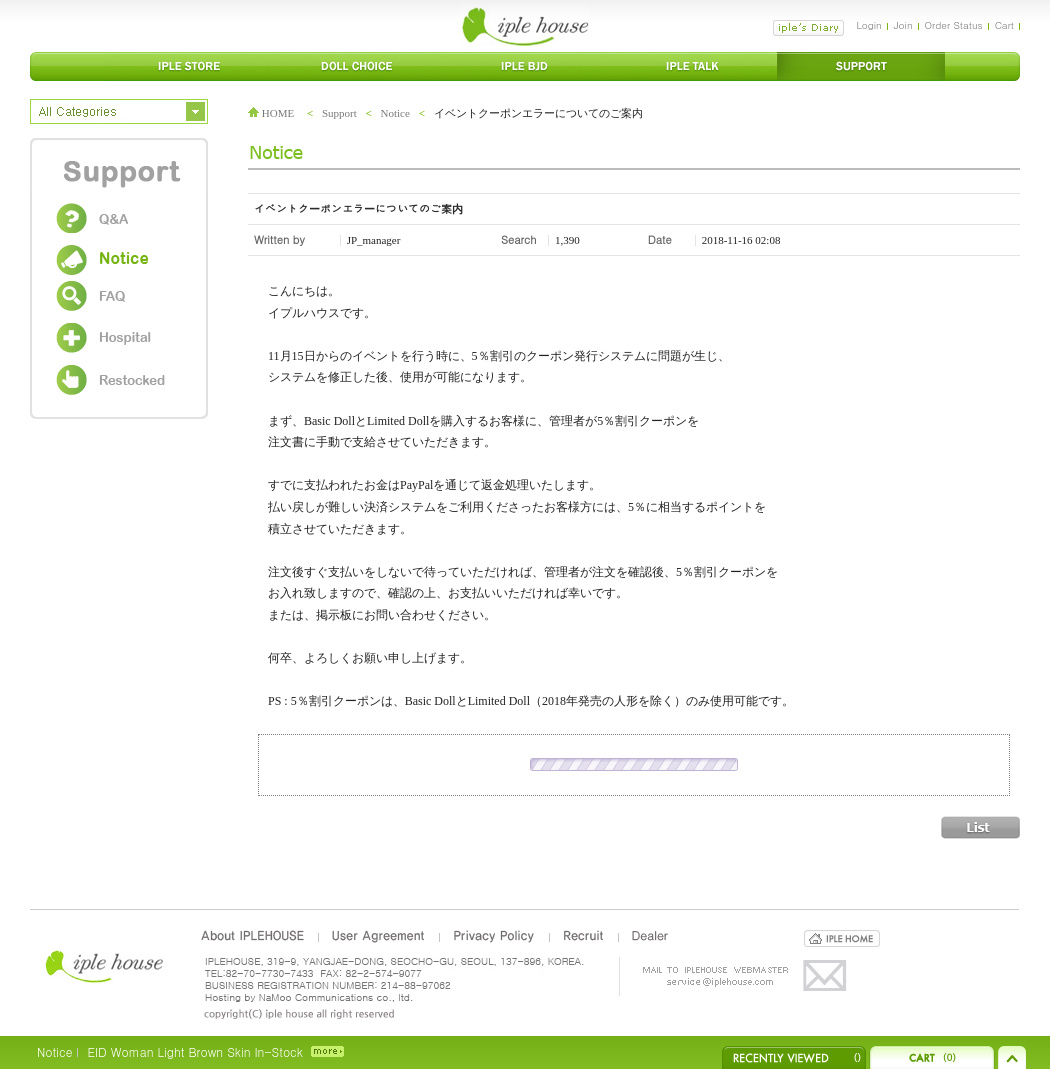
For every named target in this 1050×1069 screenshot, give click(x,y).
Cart (1004, 25)
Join (903, 25)
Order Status (954, 25)
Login (868, 25)
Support (339, 113)
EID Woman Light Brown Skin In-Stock (194, 1051)
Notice (395, 113)
